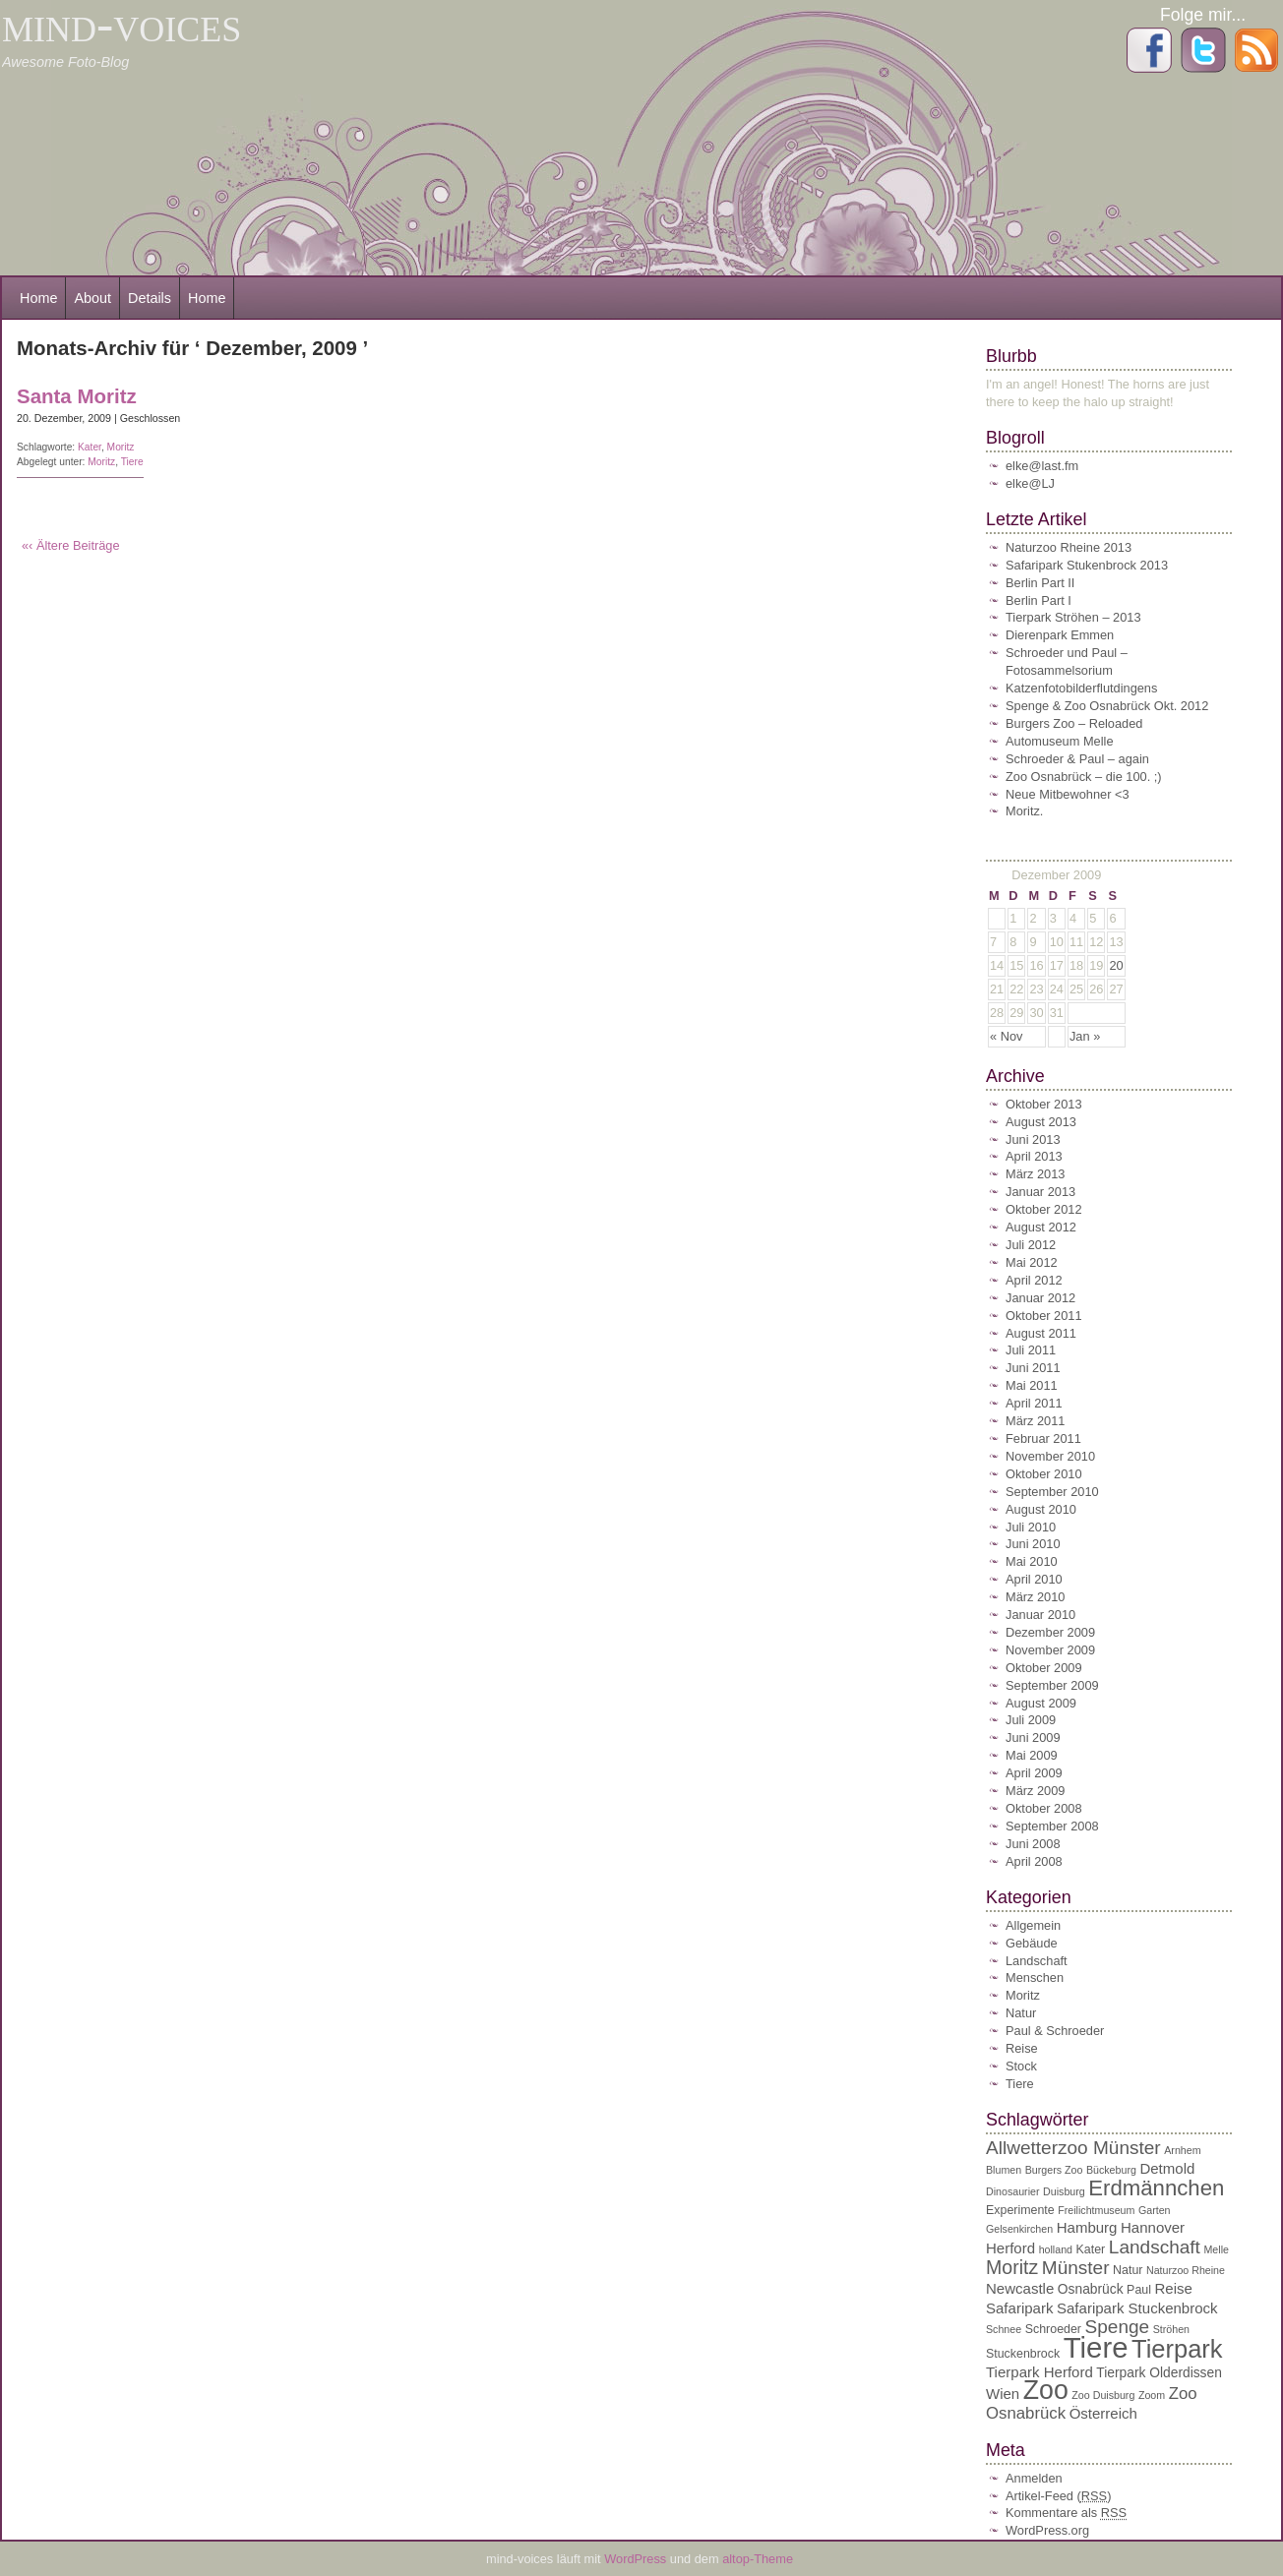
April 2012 (1034, 1280)
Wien (1002, 2393)
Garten (1154, 2210)
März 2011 (1035, 1420)
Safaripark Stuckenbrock (1137, 2308)
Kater (89, 447)
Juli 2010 (1031, 1527)
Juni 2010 (1033, 1543)
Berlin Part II (1040, 582)
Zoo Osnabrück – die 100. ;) (1084, 776)
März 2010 (1035, 1596)
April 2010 (1034, 1579)
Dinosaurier (1013, 2191)
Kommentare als (1066, 2512)
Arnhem (1182, 2150)
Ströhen (1171, 2329)
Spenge (1117, 2326)
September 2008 (1052, 1826)
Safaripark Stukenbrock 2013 (1087, 565)
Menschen (1035, 1977)
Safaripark (1019, 2308)
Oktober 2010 (1044, 1474)
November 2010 (1050, 1456)
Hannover (1153, 2227)
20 (1116, 965)
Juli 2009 (1031, 1719)
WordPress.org (1047, 2530)
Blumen (1003, 2170)
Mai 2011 (1032, 1385)
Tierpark (1177, 2349)
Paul (1139, 2290)
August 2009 (1041, 1703)
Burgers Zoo (1054, 2170)
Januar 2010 (1040, 1614)
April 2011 (1034, 1403)
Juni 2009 (1033, 1737)
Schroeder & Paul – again (1077, 758)
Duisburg (1064, 2191)
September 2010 (1052, 1491)
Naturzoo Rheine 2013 (1068, 547)
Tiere (132, 461)
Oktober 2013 (1044, 1104)
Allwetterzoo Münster (1073, 2147)
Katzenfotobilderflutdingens (1081, 688)
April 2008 (1034, 1861)
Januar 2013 (1040, 1191)
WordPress (637, 2558)
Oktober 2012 (1044, 1209)
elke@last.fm (1042, 465)
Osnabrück (1091, 2289)
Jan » (1084, 1036)
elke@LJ (1030, 483)
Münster (1076, 2267)
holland (1055, 2249)
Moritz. (1024, 811)
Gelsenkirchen (1019, 2229)
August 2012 (1041, 1227)
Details (149, 298)
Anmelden (1034, 2478)
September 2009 (1052, 1685)
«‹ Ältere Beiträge (71, 545)
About (92, 298)
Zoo (1046, 2390)
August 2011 (1041, 1333)
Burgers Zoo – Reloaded (1074, 723)
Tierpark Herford (1039, 2372)
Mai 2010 (1032, 1561)
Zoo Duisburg (1102, 2395)
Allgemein (1033, 1925)
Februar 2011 (1043, 1438)
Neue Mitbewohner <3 (1068, 794)
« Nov (1006, 1036)
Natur (1021, 2013)
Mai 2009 (1032, 1755)
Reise (1022, 2048)
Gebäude (1032, 1943)
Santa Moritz (77, 396)
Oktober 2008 (1044, 1808)
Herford (1010, 2248)
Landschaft (1037, 1960)
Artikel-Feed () (1058, 2495)
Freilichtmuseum (1096, 2210)
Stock (1021, 2066)
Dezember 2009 (1050, 1632)
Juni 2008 (1033, 1843)
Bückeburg (1111, 2170)
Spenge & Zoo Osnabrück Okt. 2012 (1107, 705)
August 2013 (1041, 1121)
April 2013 (1034, 1156)
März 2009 (1035, 1790)
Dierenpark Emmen (1060, 635)
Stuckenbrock (1023, 2354)
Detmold (1166, 2168)
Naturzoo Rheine (1185, 2270)
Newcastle (1020, 2288)
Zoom (1151, 2395)
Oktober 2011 (1044, 1315)
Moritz (121, 447)
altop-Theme (757, 2558)
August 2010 (1041, 1509)
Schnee (1003, 2329)
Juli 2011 (1031, 1350)
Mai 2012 (1032, 1262)
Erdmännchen (1156, 2188)
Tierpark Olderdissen (1159, 2373)
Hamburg (1087, 2227)
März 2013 (1035, 1174)
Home (38, 298)
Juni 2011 (1033, 1367)
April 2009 (1034, 1773)
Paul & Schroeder (1055, 2030)
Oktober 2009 (1044, 1667)
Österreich (1103, 2413)
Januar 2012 (1040, 1297)
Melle (1215, 2249)
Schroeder (1053, 2329)
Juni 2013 (1033, 1139)
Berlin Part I (1038, 600)
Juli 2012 (1031, 1244)
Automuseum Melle (1060, 741)
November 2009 (1050, 1650)
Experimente (1020, 2210)
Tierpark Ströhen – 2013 (1073, 617)
